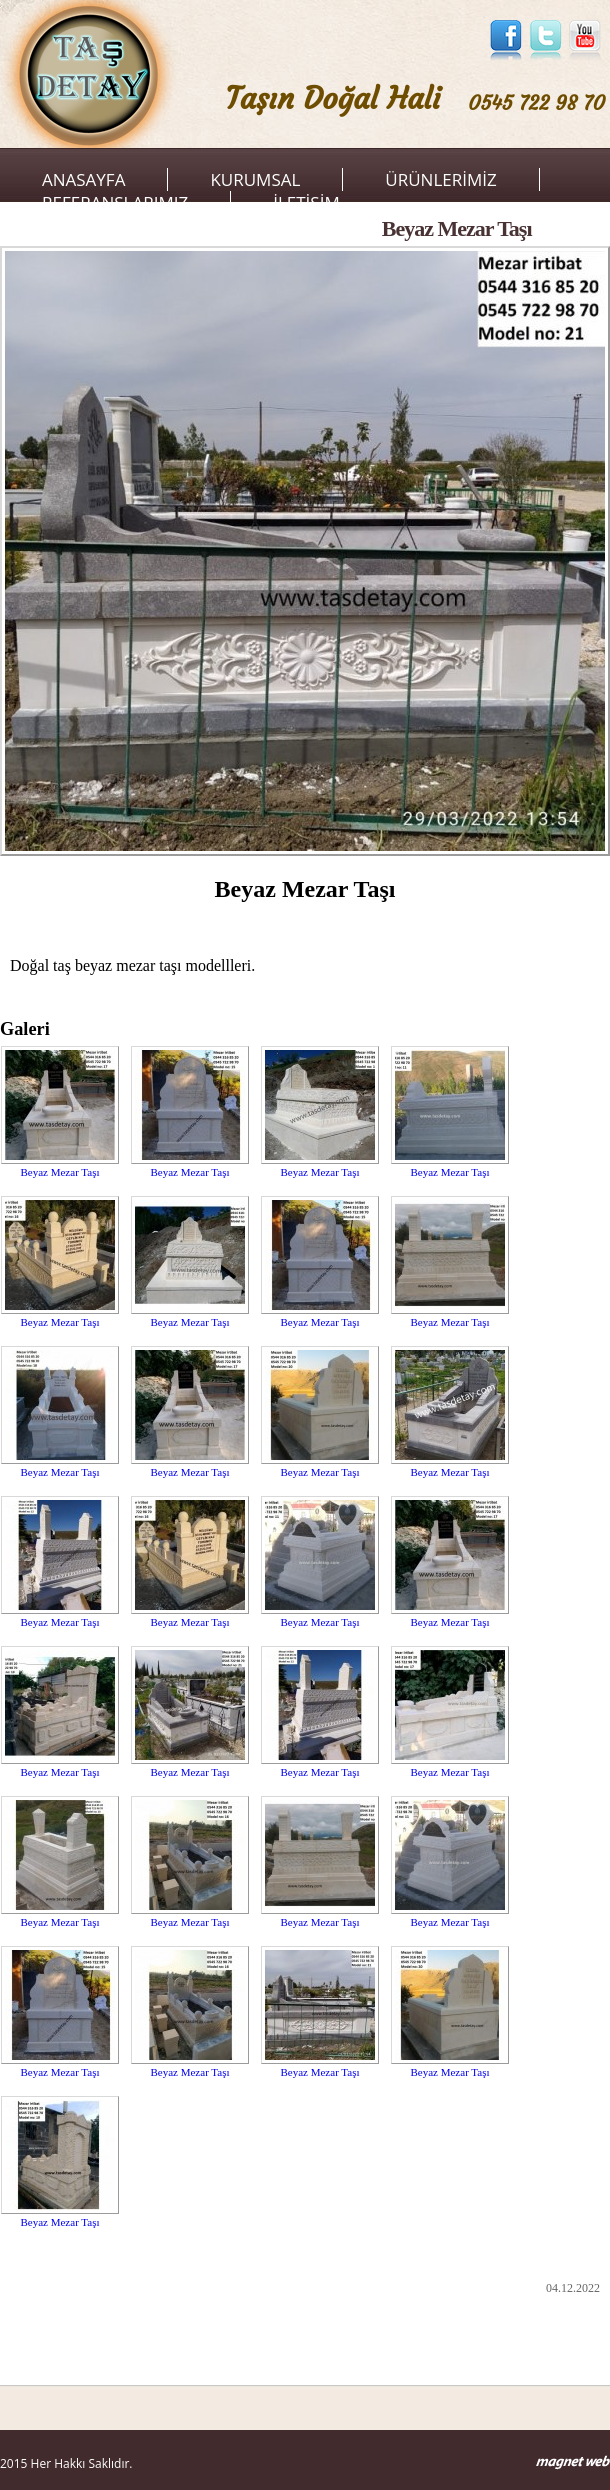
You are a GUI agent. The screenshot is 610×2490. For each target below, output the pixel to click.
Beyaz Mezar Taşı (59, 1172)
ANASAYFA (83, 179)
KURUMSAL (255, 179)
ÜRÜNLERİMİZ (440, 179)
